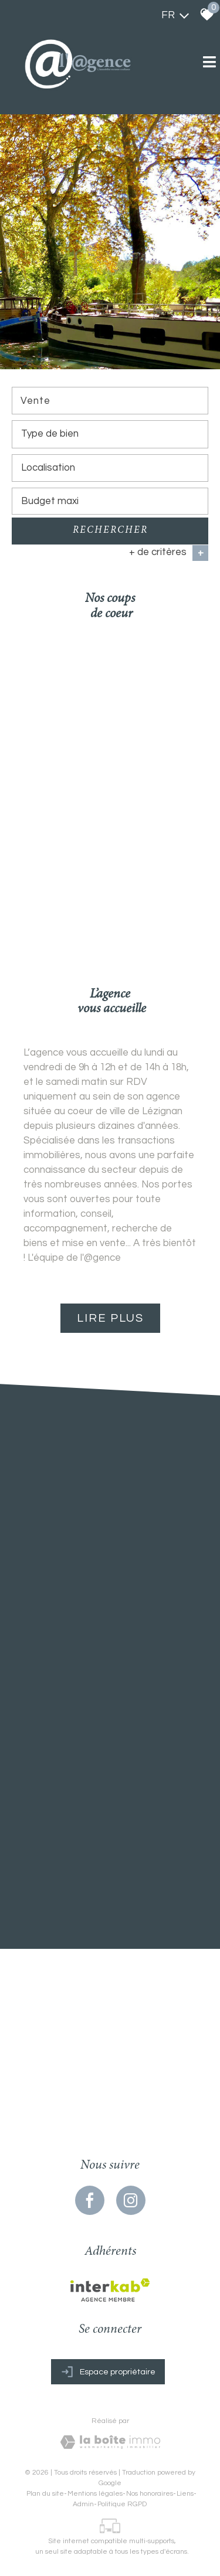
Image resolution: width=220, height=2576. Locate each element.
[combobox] (110, 402)
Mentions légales (95, 2492)
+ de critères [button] (168, 554)
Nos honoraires (149, 2492)
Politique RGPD (122, 2502)
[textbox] (110, 435)
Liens (185, 2492)
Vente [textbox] (35, 401)
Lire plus (110, 1318)
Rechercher (110, 532)
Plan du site (45, 2492)
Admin (83, 2502)
